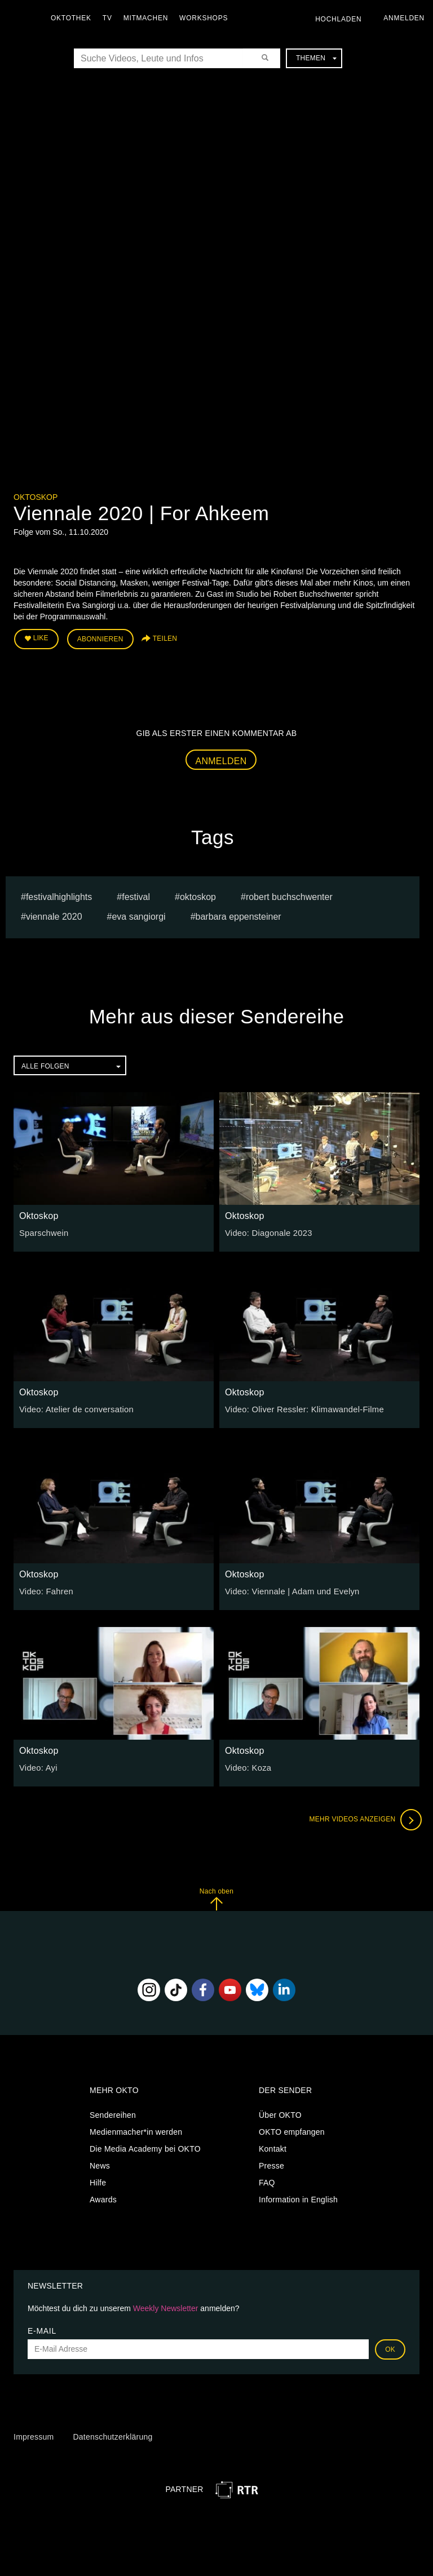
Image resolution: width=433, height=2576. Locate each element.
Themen (316, 58)
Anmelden (221, 759)
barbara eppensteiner (238, 915)
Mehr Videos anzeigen (363, 1818)
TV (110, 18)
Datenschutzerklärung (112, 2435)
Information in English (298, 2197)
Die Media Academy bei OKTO (145, 2147)
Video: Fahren (44, 1589)
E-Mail (42, 2328)
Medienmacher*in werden (136, 2130)
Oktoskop (36, 497)
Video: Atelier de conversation (73, 1407)
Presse (271, 2164)
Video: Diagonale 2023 (266, 1231)
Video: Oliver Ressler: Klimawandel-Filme (300, 1407)
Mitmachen (148, 18)
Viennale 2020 (54, 915)
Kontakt (272, 2147)
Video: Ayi (37, 1766)
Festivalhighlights (59, 895)
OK (390, 2347)
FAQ (267, 2180)
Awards (103, 2197)
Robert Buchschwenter (289, 895)
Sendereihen (113, 2113)
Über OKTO (280, 2113)
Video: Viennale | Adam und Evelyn (288, 1589)
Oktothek (74, 18)
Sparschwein (42, 1231)
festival (136, 895)
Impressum (34, 2435)
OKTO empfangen (292, 2130)
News (100, 2164)
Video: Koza (247, 1766)
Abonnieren (100, 638)
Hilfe (98, 2180)
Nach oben (216, 1897)
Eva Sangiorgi (138, 915)
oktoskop (198, 895)
